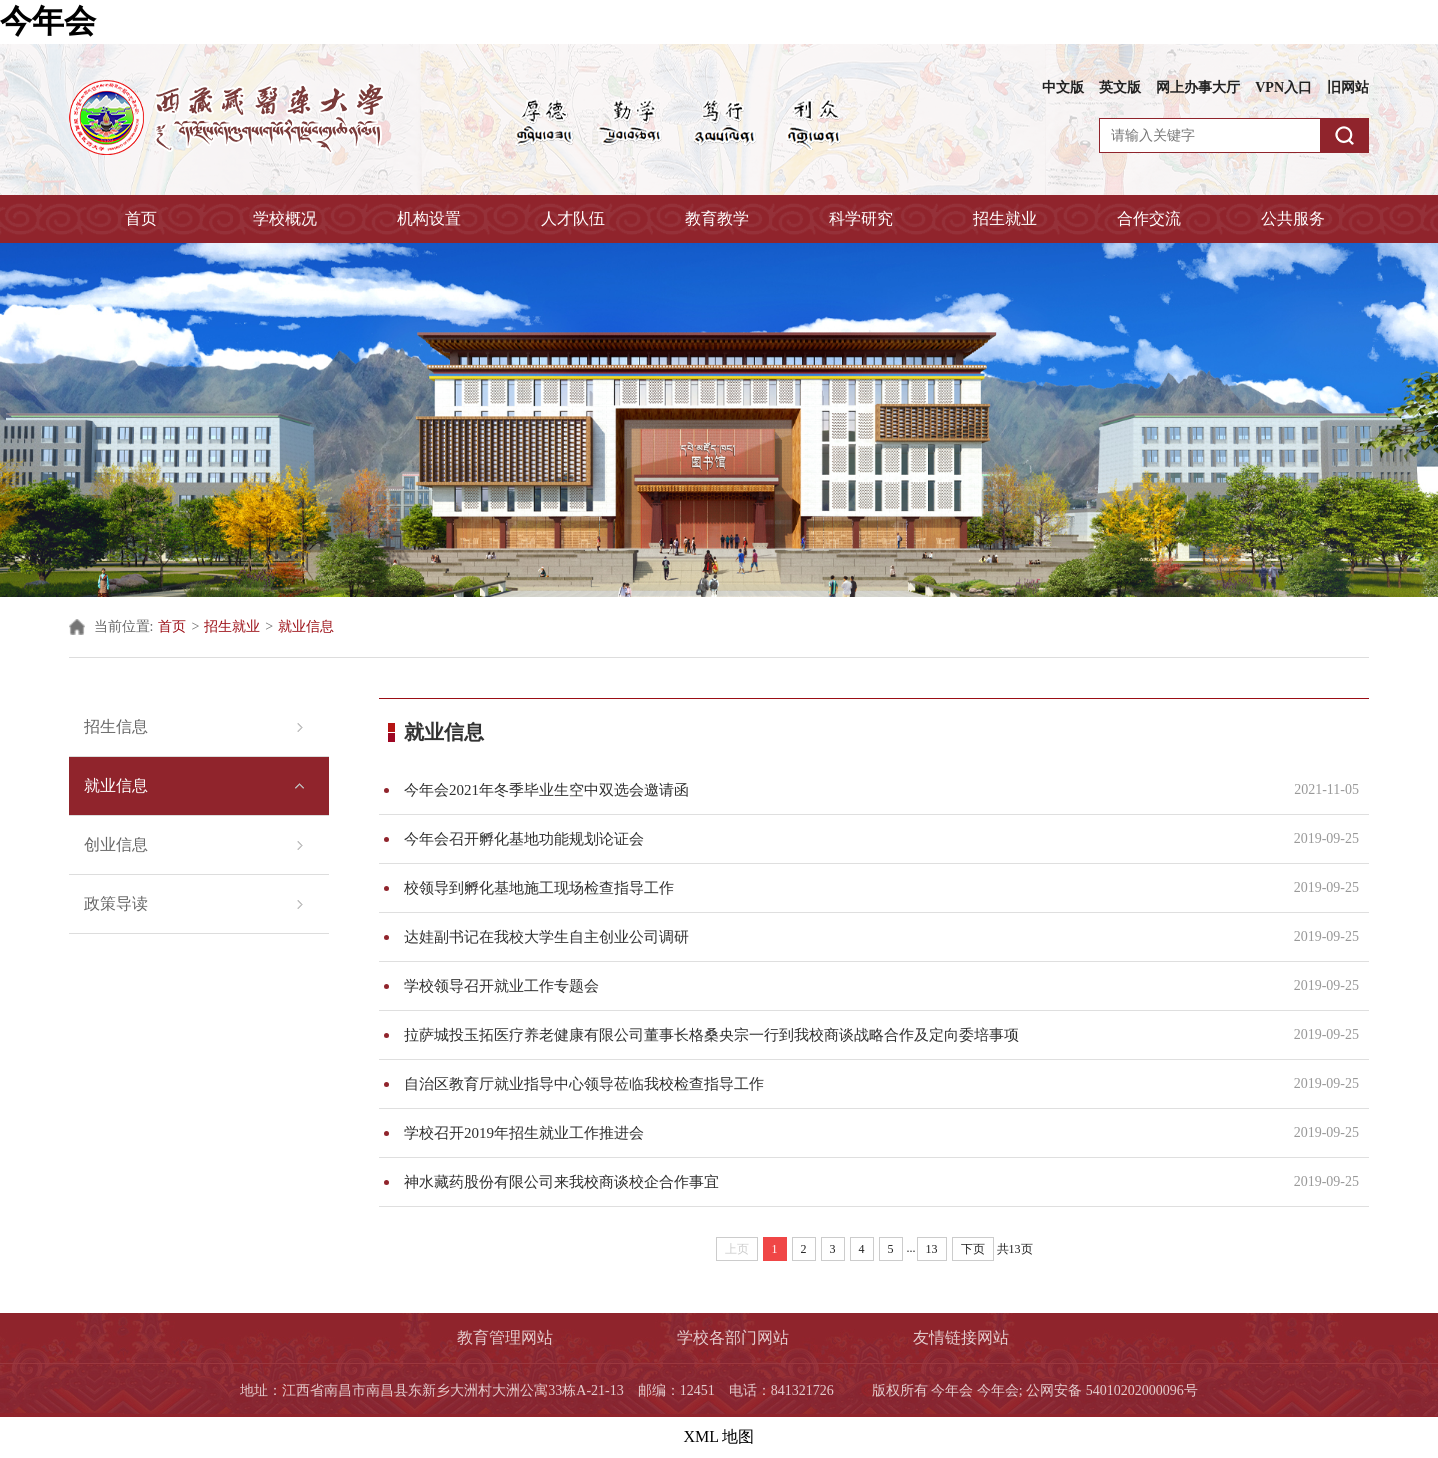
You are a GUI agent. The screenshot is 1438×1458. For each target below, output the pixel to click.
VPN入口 (1283, 87)
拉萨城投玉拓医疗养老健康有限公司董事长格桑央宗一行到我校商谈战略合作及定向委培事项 (836, 1035)
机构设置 (429, 218)
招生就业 (1005, 218)
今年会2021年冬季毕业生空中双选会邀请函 (836, 790)
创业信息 (116, 844)
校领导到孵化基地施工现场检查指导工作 (836, 888)
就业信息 (306, 626)
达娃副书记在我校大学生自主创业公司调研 (836, 937)
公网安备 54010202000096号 (1112, 1390)
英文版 (1120, 87)
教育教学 (717, 218)
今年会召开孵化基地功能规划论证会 (836, 839)
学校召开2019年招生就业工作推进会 (836, 1133)
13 (932, 1249)
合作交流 (1149, 218)
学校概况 (285, 218)
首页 (141, 218)
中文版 (1063, 87)
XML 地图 (719, 1436)
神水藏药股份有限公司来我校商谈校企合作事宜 (836, 1182)
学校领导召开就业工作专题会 (836, 986)
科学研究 (861, 218)
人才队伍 (573, 218)
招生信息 (116, 726)
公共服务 (1293, 218)
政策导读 (116, 903)
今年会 (48, 21)
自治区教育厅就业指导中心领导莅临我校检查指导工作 (836, 1084)
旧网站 (1348, 87)
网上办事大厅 (1198, 87)
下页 (973, 1249)
